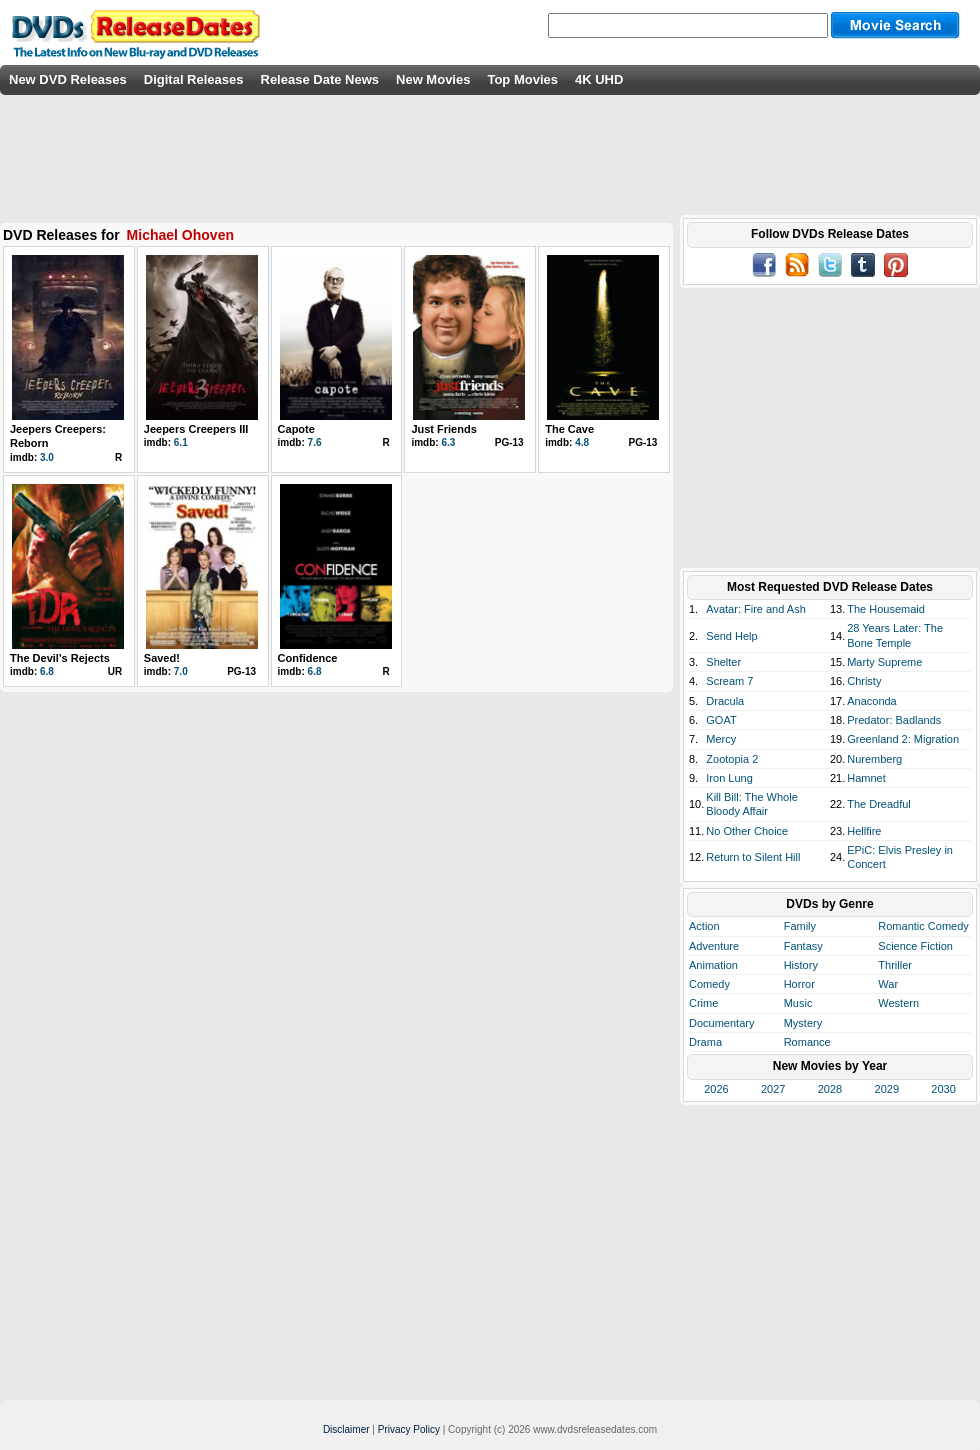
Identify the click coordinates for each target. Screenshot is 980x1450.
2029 (887, 1089)
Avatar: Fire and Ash (755, 609)
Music (798, 1003)
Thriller (895, 965)
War (888, 984)
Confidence (308, 658)
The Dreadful (879, 804)
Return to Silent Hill (753, 857)
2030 (943, 1089)
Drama (705, 1042)
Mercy (721, 739)
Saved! (162, 658)
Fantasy (803, 946)
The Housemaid (886, 609)
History (801, 965)
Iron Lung (729, 778)
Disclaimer (346, 1429)
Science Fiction (915, 946)
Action (704, 926)
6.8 (47, 671)
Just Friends (443, 429)
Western (898, 1003)
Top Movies (522, 79)
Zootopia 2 (732, 759)
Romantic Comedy (923, 926)
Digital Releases (194, 79)
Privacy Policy (409, 1429)
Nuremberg (874, 759)
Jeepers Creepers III (196, 429)
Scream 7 (729, 681)
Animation (713, 965)
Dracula (725, 701)
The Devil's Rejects (60, 658)
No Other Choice (747, 831)
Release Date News (320, 79)
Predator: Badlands (894, 720)
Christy (864, 681)
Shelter (723, 662)
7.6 (315, 442)
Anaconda (872, 701)
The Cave (569, 429)
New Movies (433, 79)
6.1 (181, 442)
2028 (830, 1089)
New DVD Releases (68, 79)
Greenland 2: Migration (903, 739)
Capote (296, 429)
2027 (773, 1089)
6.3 (448, 442)
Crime (703, 1003)
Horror (799, 984)
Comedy (709, 984)
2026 (716, 1089)
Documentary (721, 1023)
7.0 (181, 671)
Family (800, 926)
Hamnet (866, 778)
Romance (807, 1042)
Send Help (731, 636)
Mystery (803, 1023)
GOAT (721, 720)
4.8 (582, 442)
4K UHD (599, 79)
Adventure (714, 946)
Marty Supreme (884, 662)
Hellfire (864, 831)
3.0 (47, 457)
